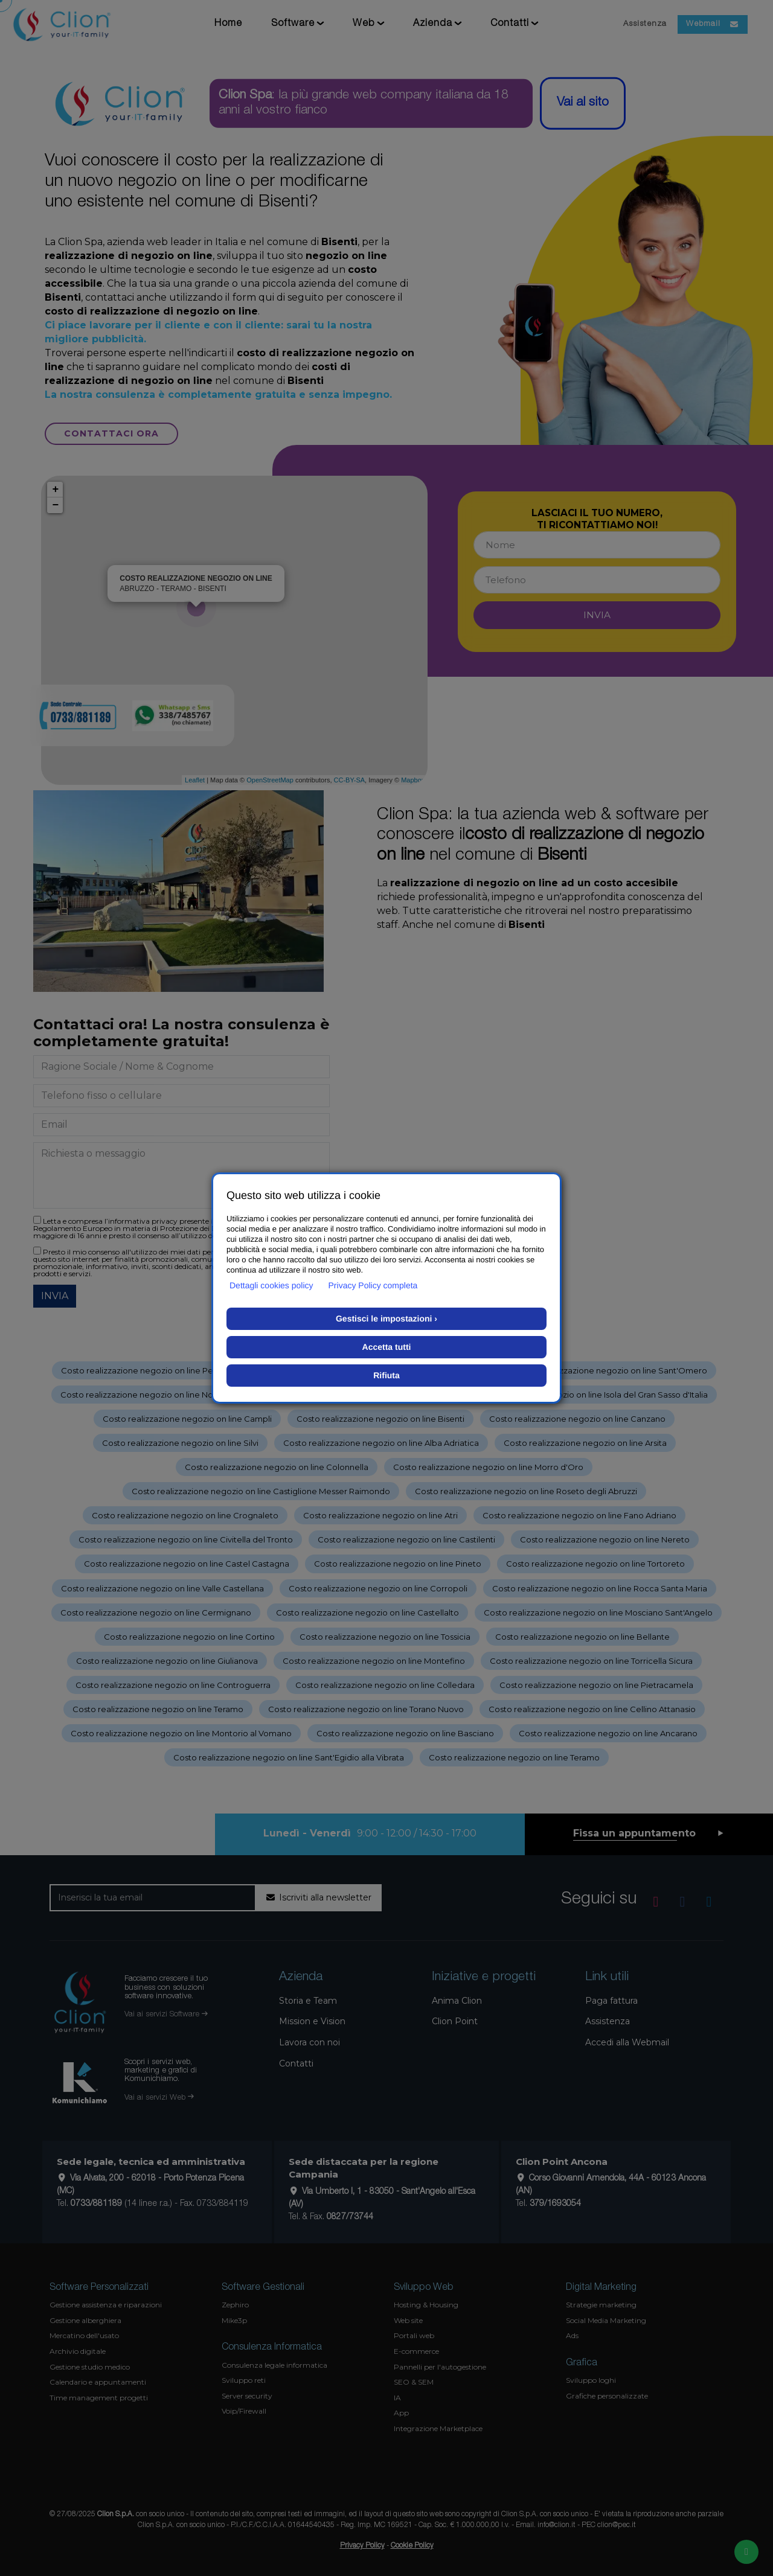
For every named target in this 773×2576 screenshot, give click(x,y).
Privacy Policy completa (373, 1285)
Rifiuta (386, 1375)
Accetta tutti (386, 1347)
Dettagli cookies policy (271, 1285)
